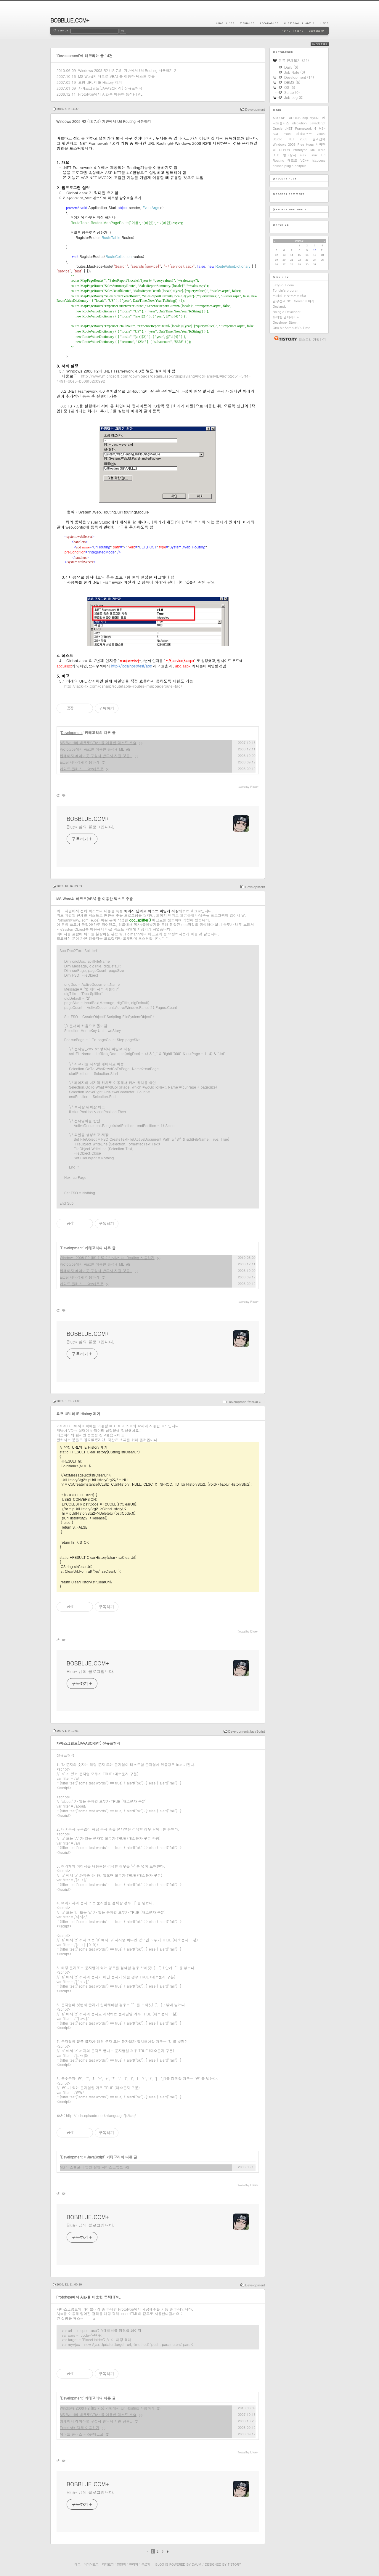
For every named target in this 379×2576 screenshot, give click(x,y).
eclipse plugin (283, 165)
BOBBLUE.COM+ (69, 20)
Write (323, 23)
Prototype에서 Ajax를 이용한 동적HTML (110, 94)
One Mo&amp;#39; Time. (292, 327)
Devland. (279, 306)
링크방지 (289, 155)
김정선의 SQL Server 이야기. (294, 301)
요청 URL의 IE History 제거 (100, 82)
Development (255, 109)
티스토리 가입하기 (312, 339)
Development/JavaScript (246, 1731)
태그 (77, 2564)
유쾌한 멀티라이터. (287, 317)
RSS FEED (324, 44)
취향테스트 (304, 133)
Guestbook (291, 23)
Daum (196, 2564)
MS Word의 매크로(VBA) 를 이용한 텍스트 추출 (116, 76)
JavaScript (95, 2156)
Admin (309, 23)
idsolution (299, 123)
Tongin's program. (287, 290)
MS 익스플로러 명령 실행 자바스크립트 (91, 2166)
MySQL (315, 117)
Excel (287, 133)
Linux (313, 155)
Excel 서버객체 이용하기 (79, 762)
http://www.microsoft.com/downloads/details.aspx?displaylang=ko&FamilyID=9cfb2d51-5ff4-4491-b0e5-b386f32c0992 (154, 378)
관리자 (133, 2564)
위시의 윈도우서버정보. (290, 295)
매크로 (292, 160)
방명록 (121, 2564)
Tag (231, 23)
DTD (276, 155)
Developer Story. (285, 322)
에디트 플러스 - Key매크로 (81, 768)
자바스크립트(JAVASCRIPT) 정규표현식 (110, 88)
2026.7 (299, 241)
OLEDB (284, 149)
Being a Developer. (287, 311)
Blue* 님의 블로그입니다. (91, 827)
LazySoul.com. (284, 285)
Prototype (300, 149)
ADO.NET (280, 117)
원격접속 (318, 139)
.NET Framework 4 (300, 128)
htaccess (318, 160)
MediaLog (247, 23)
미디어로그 (91, 2564)
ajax (303, 155)
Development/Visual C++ (246, 1401)
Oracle (277, 128)
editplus (300, 165)
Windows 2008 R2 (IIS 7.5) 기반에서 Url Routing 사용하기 (125, 70)
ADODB (295, 117)
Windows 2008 (284, 144)
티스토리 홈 (284, 338)
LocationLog (269, 23)
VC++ (305, 160)
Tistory (234, 2564)
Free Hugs (306, 144)
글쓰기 (145, 2564)
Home (221, 23)
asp (305, 117)
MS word (317, 149)
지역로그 (108, 2564)
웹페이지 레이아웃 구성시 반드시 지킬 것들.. (96, 755)
